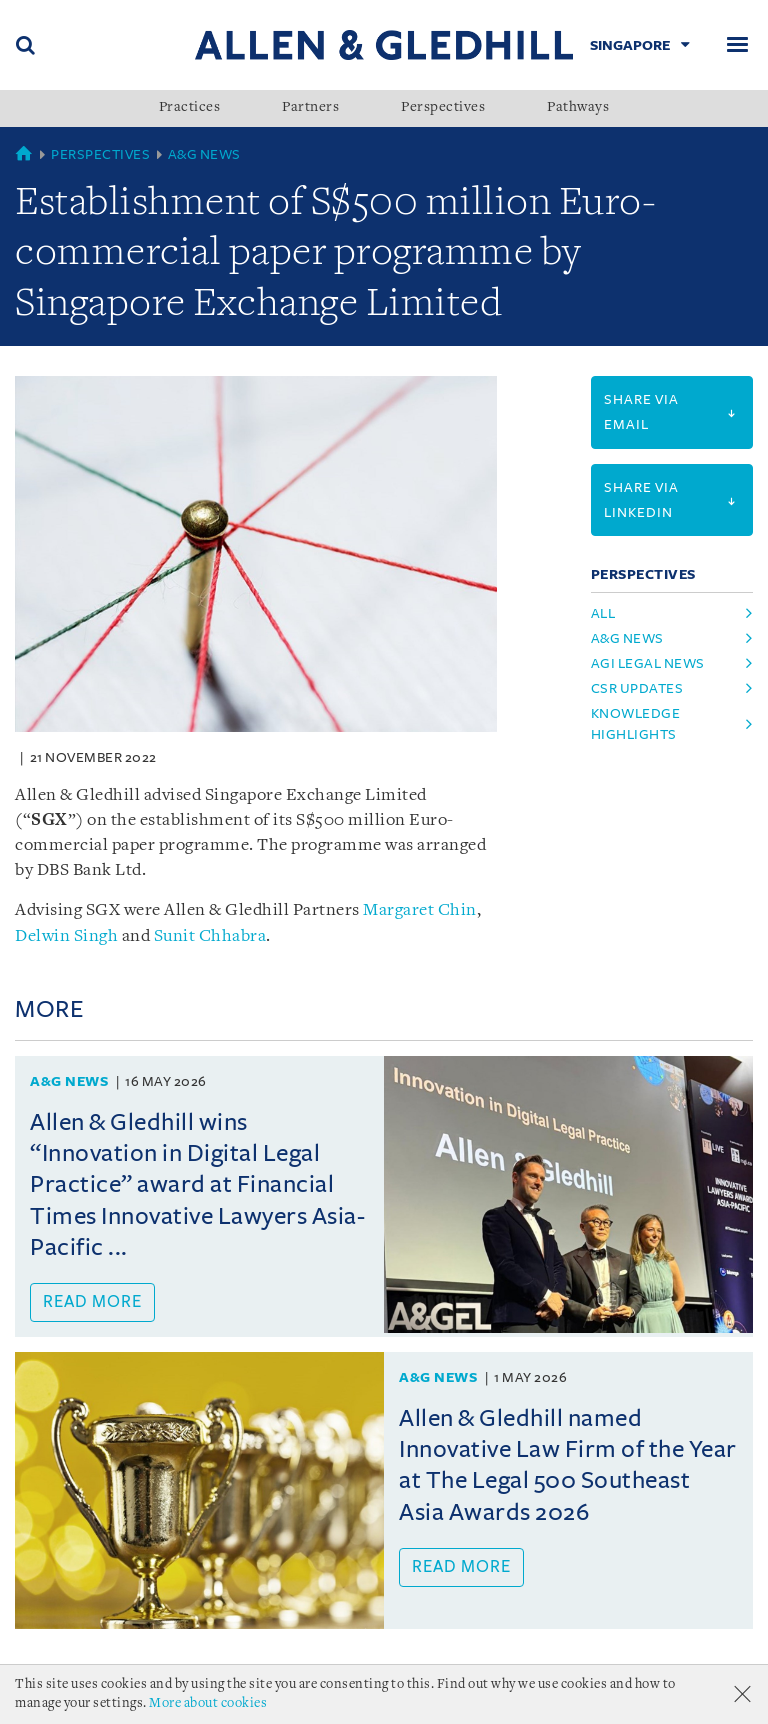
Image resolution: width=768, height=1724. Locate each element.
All (603, 613)
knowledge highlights (636, 724)
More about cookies (208, 1703)
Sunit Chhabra (210, 936)
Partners (310, 108)
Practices (190, 108)
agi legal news (648, 663)
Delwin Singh (66, 936)
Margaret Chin (420, 910)
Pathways (578, 108)
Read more (92, 1302)
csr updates (637, 688)
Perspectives (443, 108)
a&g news (627, 638)
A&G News (204, 154)
